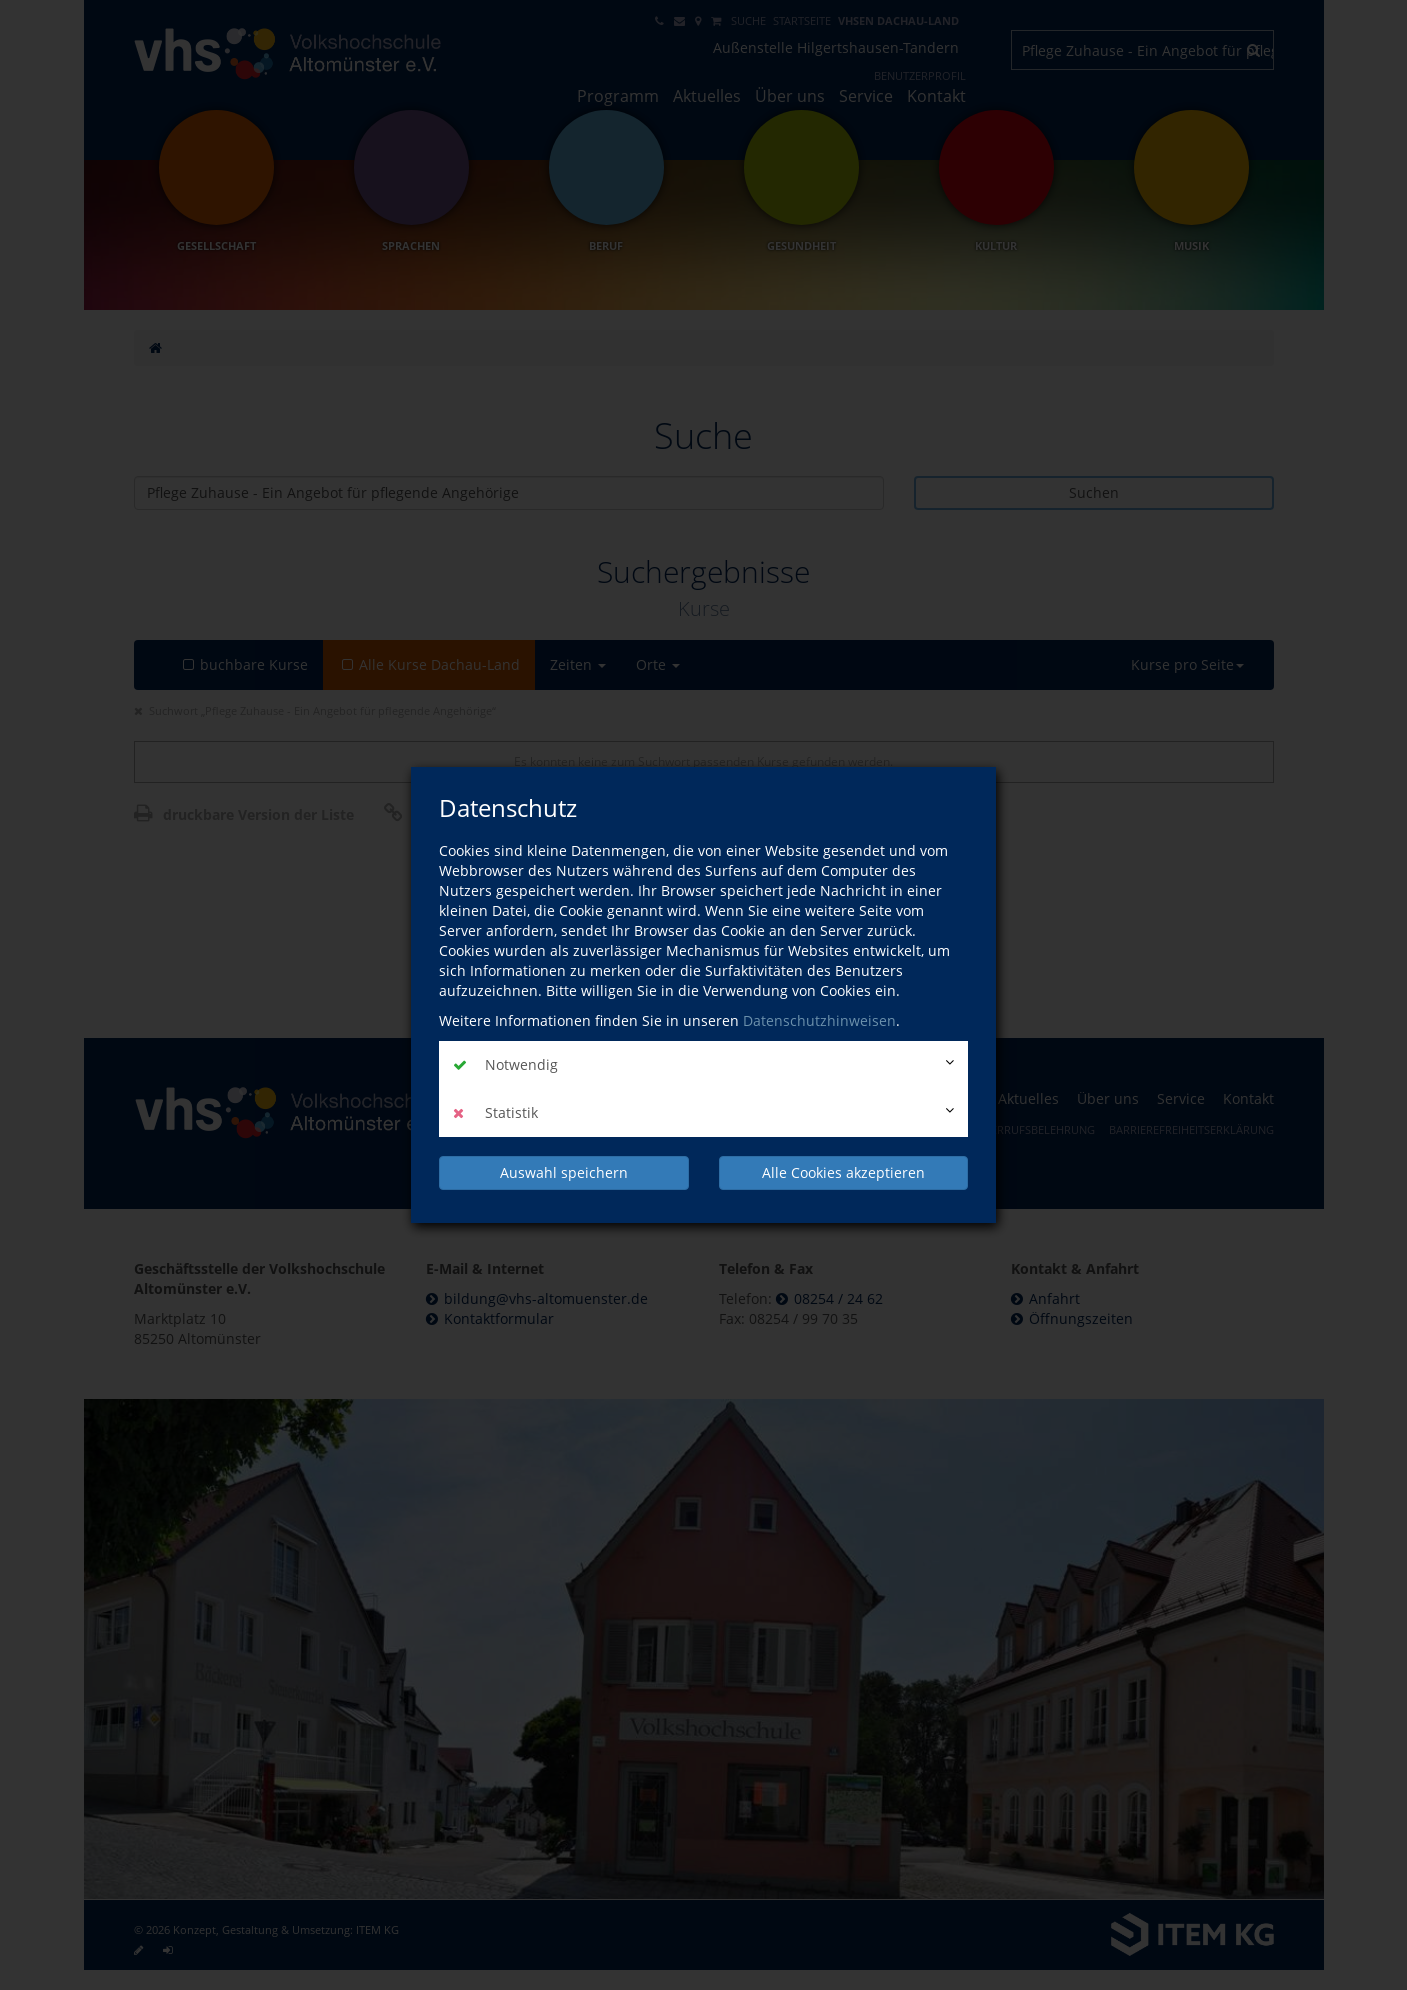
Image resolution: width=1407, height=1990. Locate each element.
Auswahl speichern (564, 1172)
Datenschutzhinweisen (819, 1020)
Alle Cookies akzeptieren (843, 1172)
